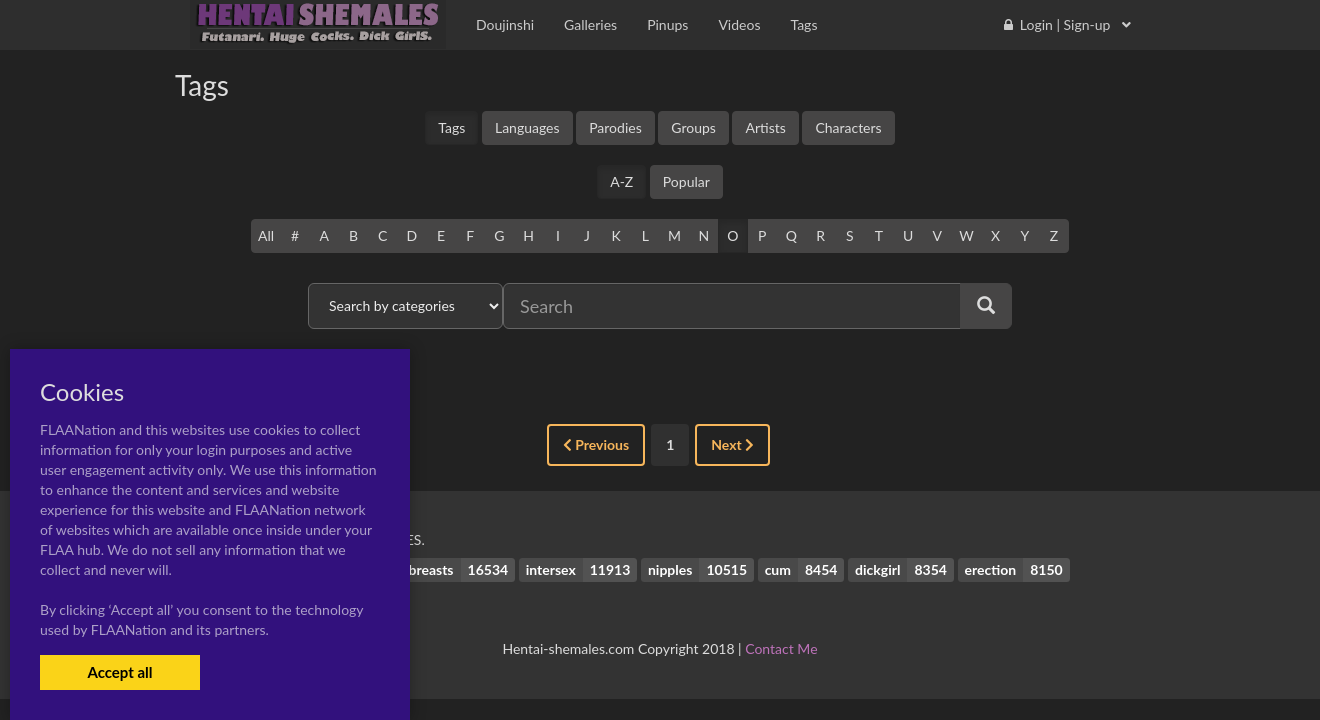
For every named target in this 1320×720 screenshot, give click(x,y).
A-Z (621, 181)
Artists (765, 127)
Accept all (119, 672)
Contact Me (781, 648)
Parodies (615, 127)
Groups (693, 127)
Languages (527, 127)
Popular (686, 181)
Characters (848, 127)
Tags (451, 127)
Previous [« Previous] (596, 444)
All (266, 235)
